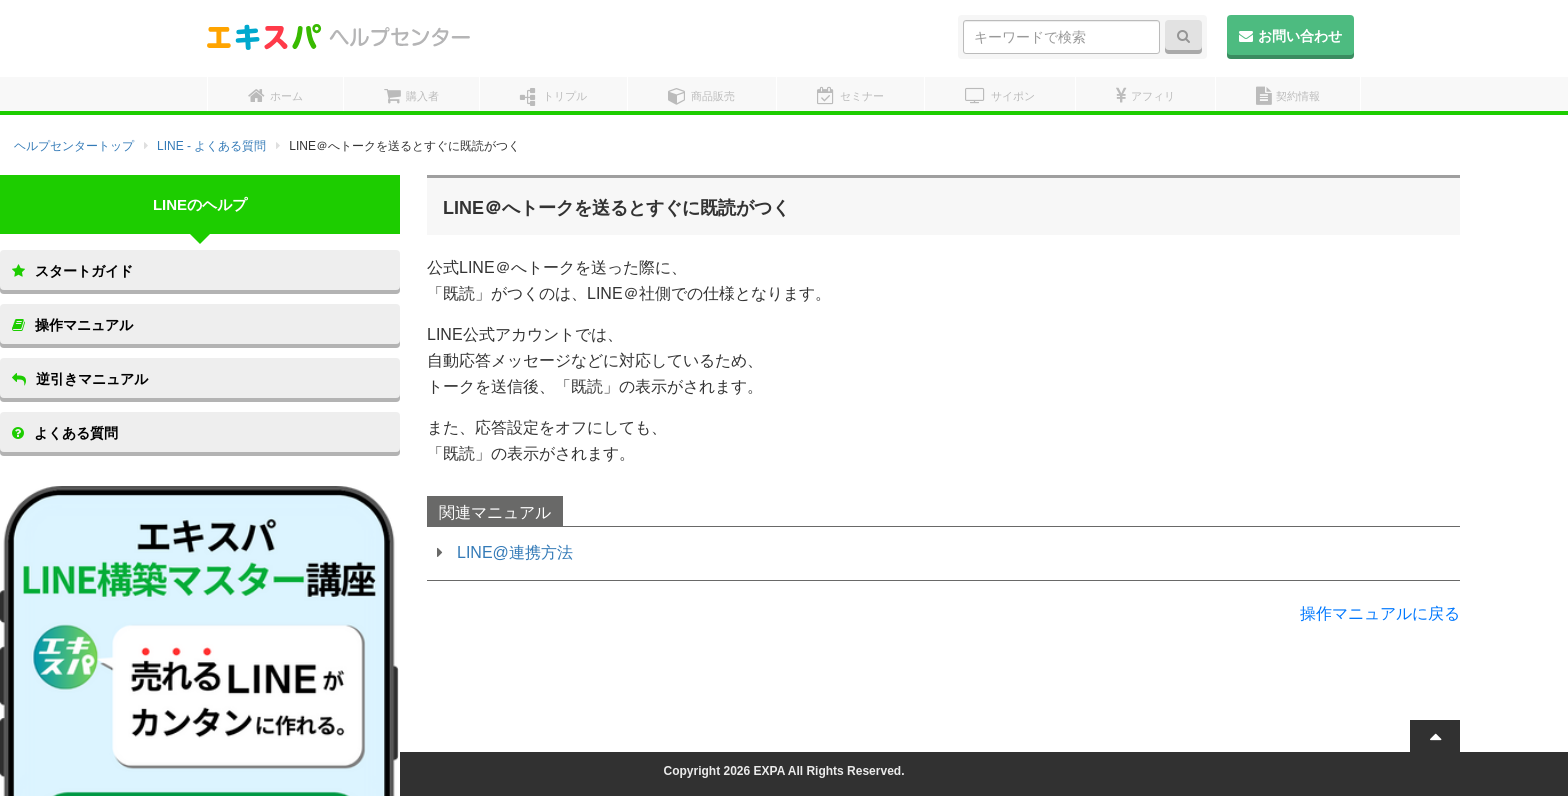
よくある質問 (65, 433)
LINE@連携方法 (515, 552)
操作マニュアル (72, 325)
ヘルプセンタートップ (74, 146)
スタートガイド (72, 271)
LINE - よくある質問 (211, 146)
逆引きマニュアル (80, 379)
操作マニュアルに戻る (1380, 613)
